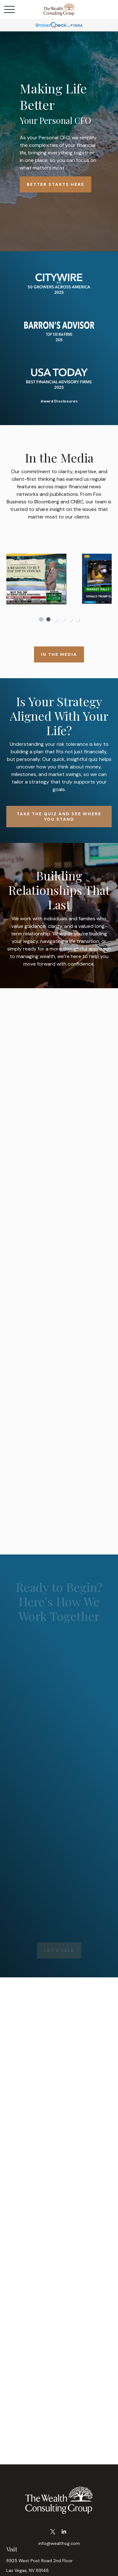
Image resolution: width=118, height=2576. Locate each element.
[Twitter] (53, 2532)
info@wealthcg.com (59, 2543)
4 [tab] (63, 619)
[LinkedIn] (64, 2532)
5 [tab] (70, 619)
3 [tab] (55, 619)
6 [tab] (77, 619)
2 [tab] (48, 619)
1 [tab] (41, 619)
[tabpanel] (59, 580)
